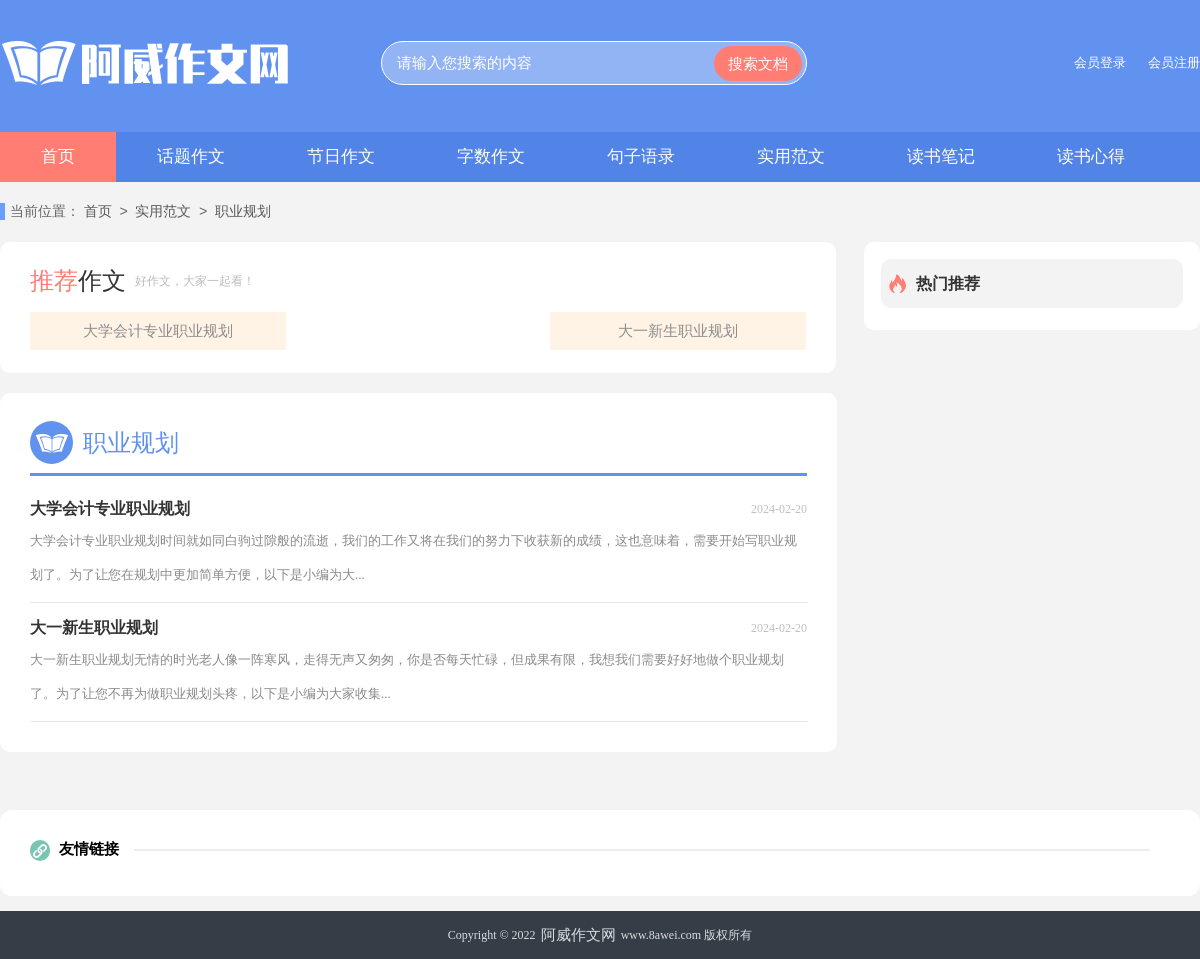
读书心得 (1091, 156)
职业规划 (243, 212)
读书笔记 (941, 156)
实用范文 (791, 156)
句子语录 (641, 156)
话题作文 (191, 156)
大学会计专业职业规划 (158, 331)
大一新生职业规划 (678, 331)
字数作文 (491, 156)
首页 (58, 156)
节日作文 (341, 156)
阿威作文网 (578, 935)
